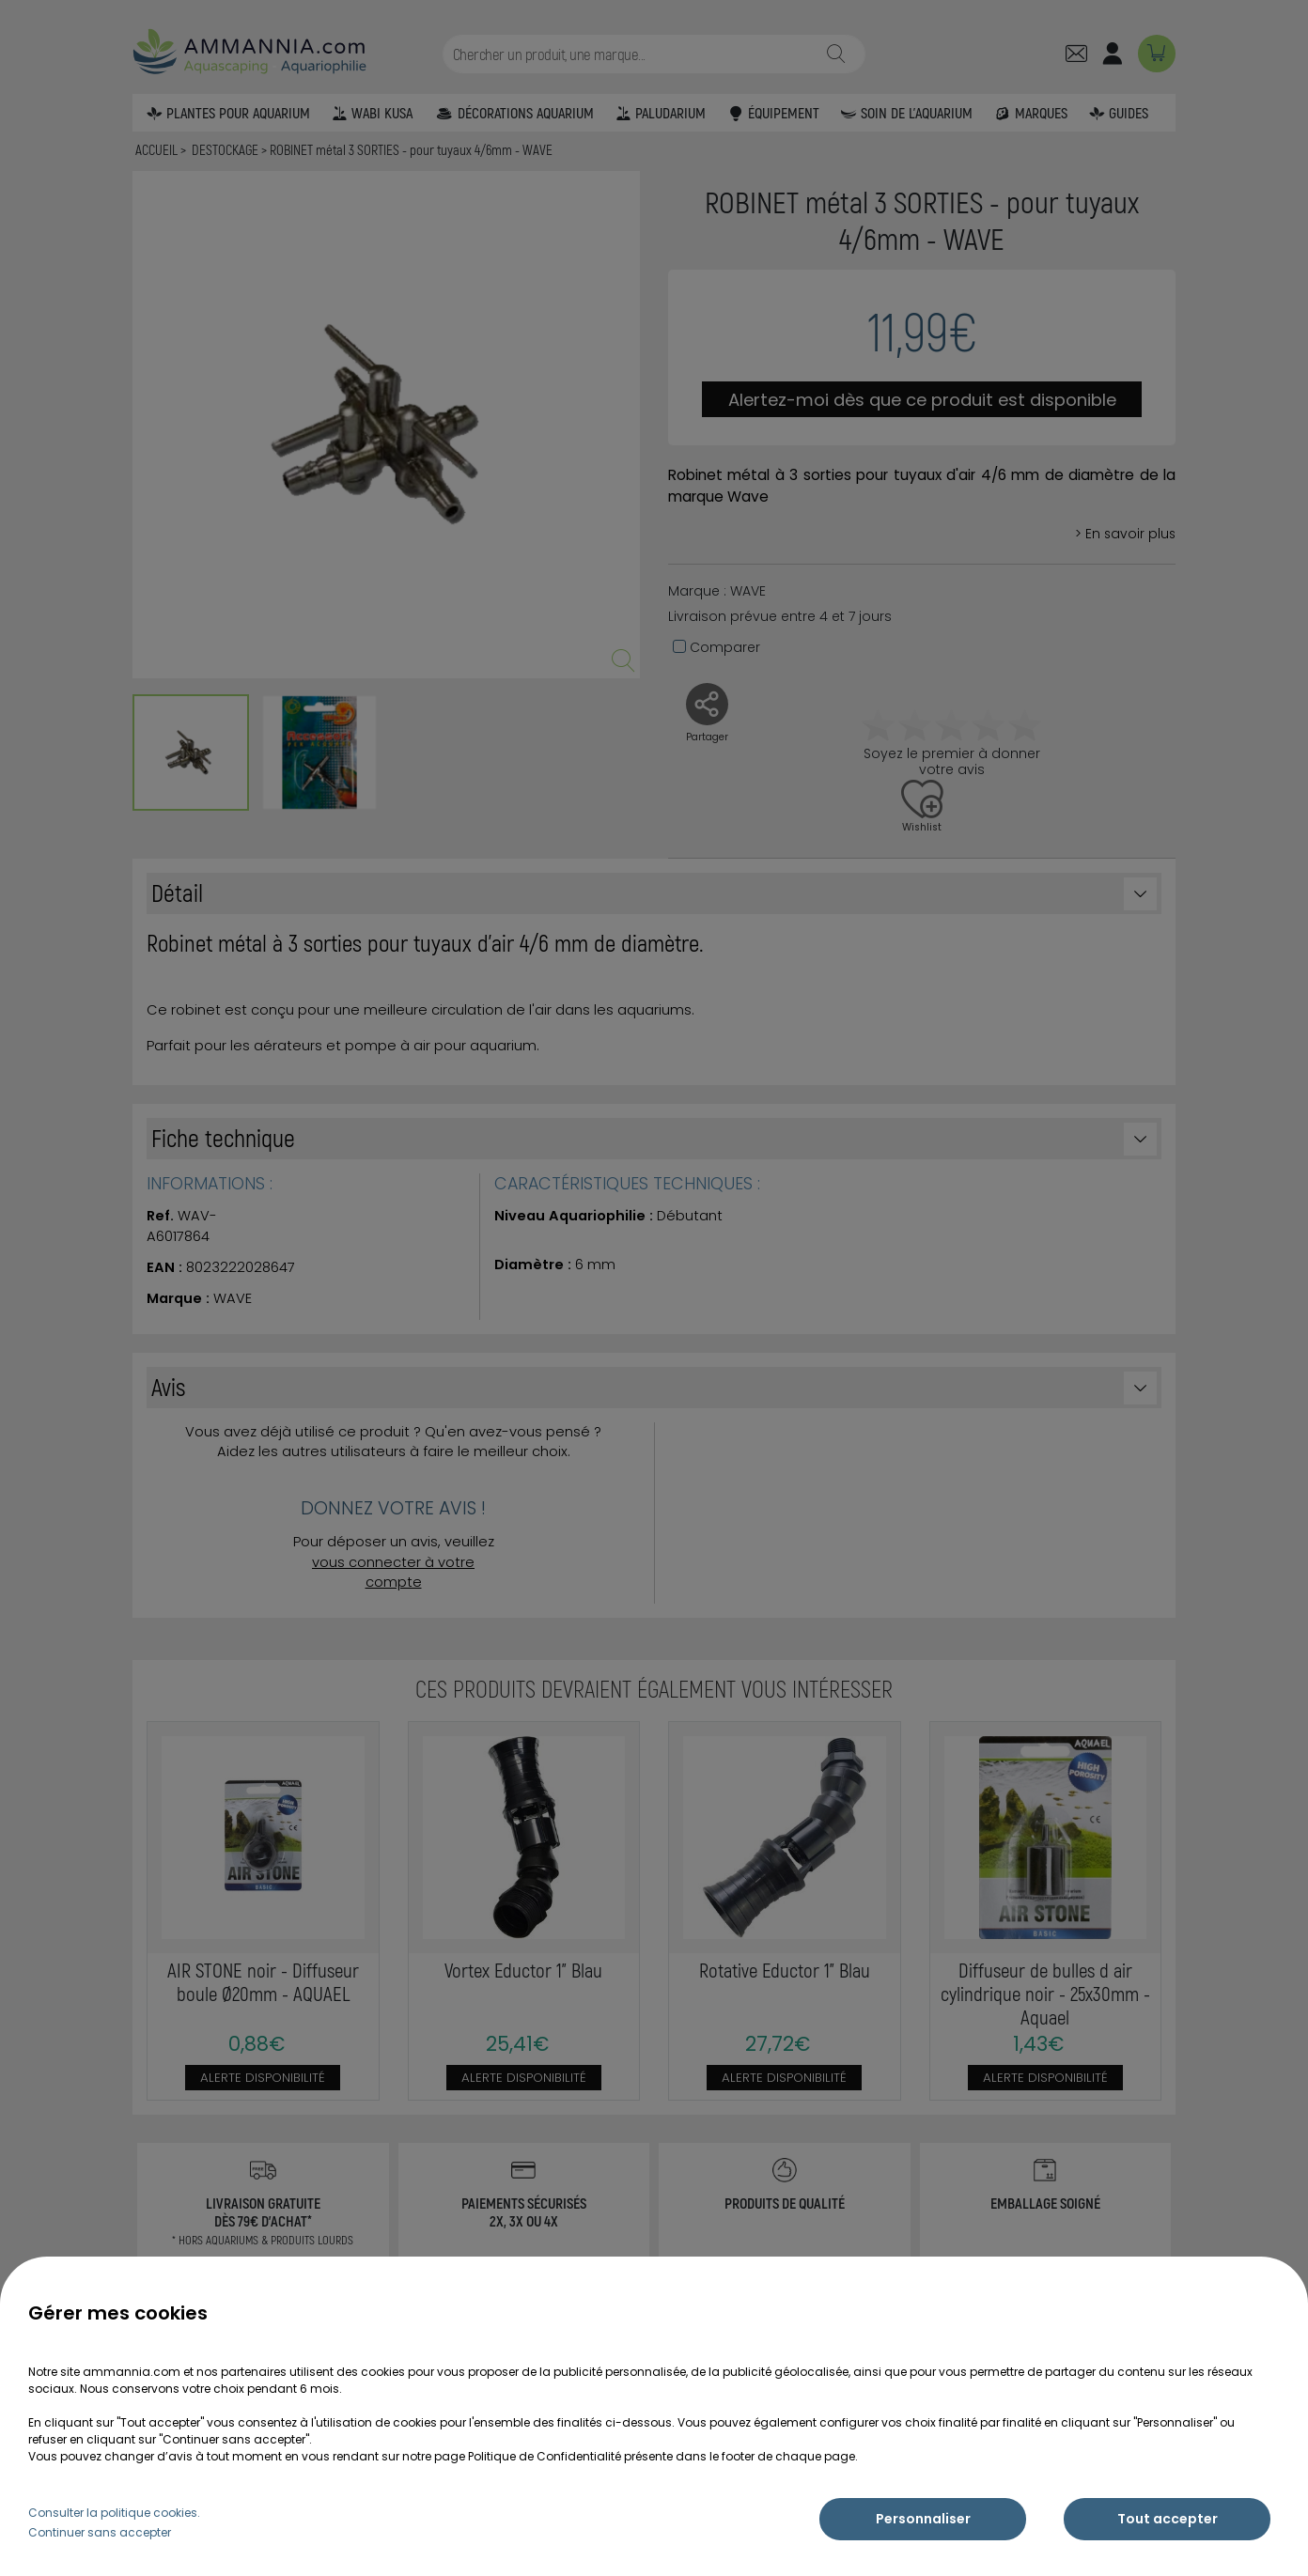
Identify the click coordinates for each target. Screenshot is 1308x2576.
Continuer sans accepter (99, 2532)
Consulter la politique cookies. (114, 2513)
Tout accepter (1167, 2518)
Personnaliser (923, 2518)
